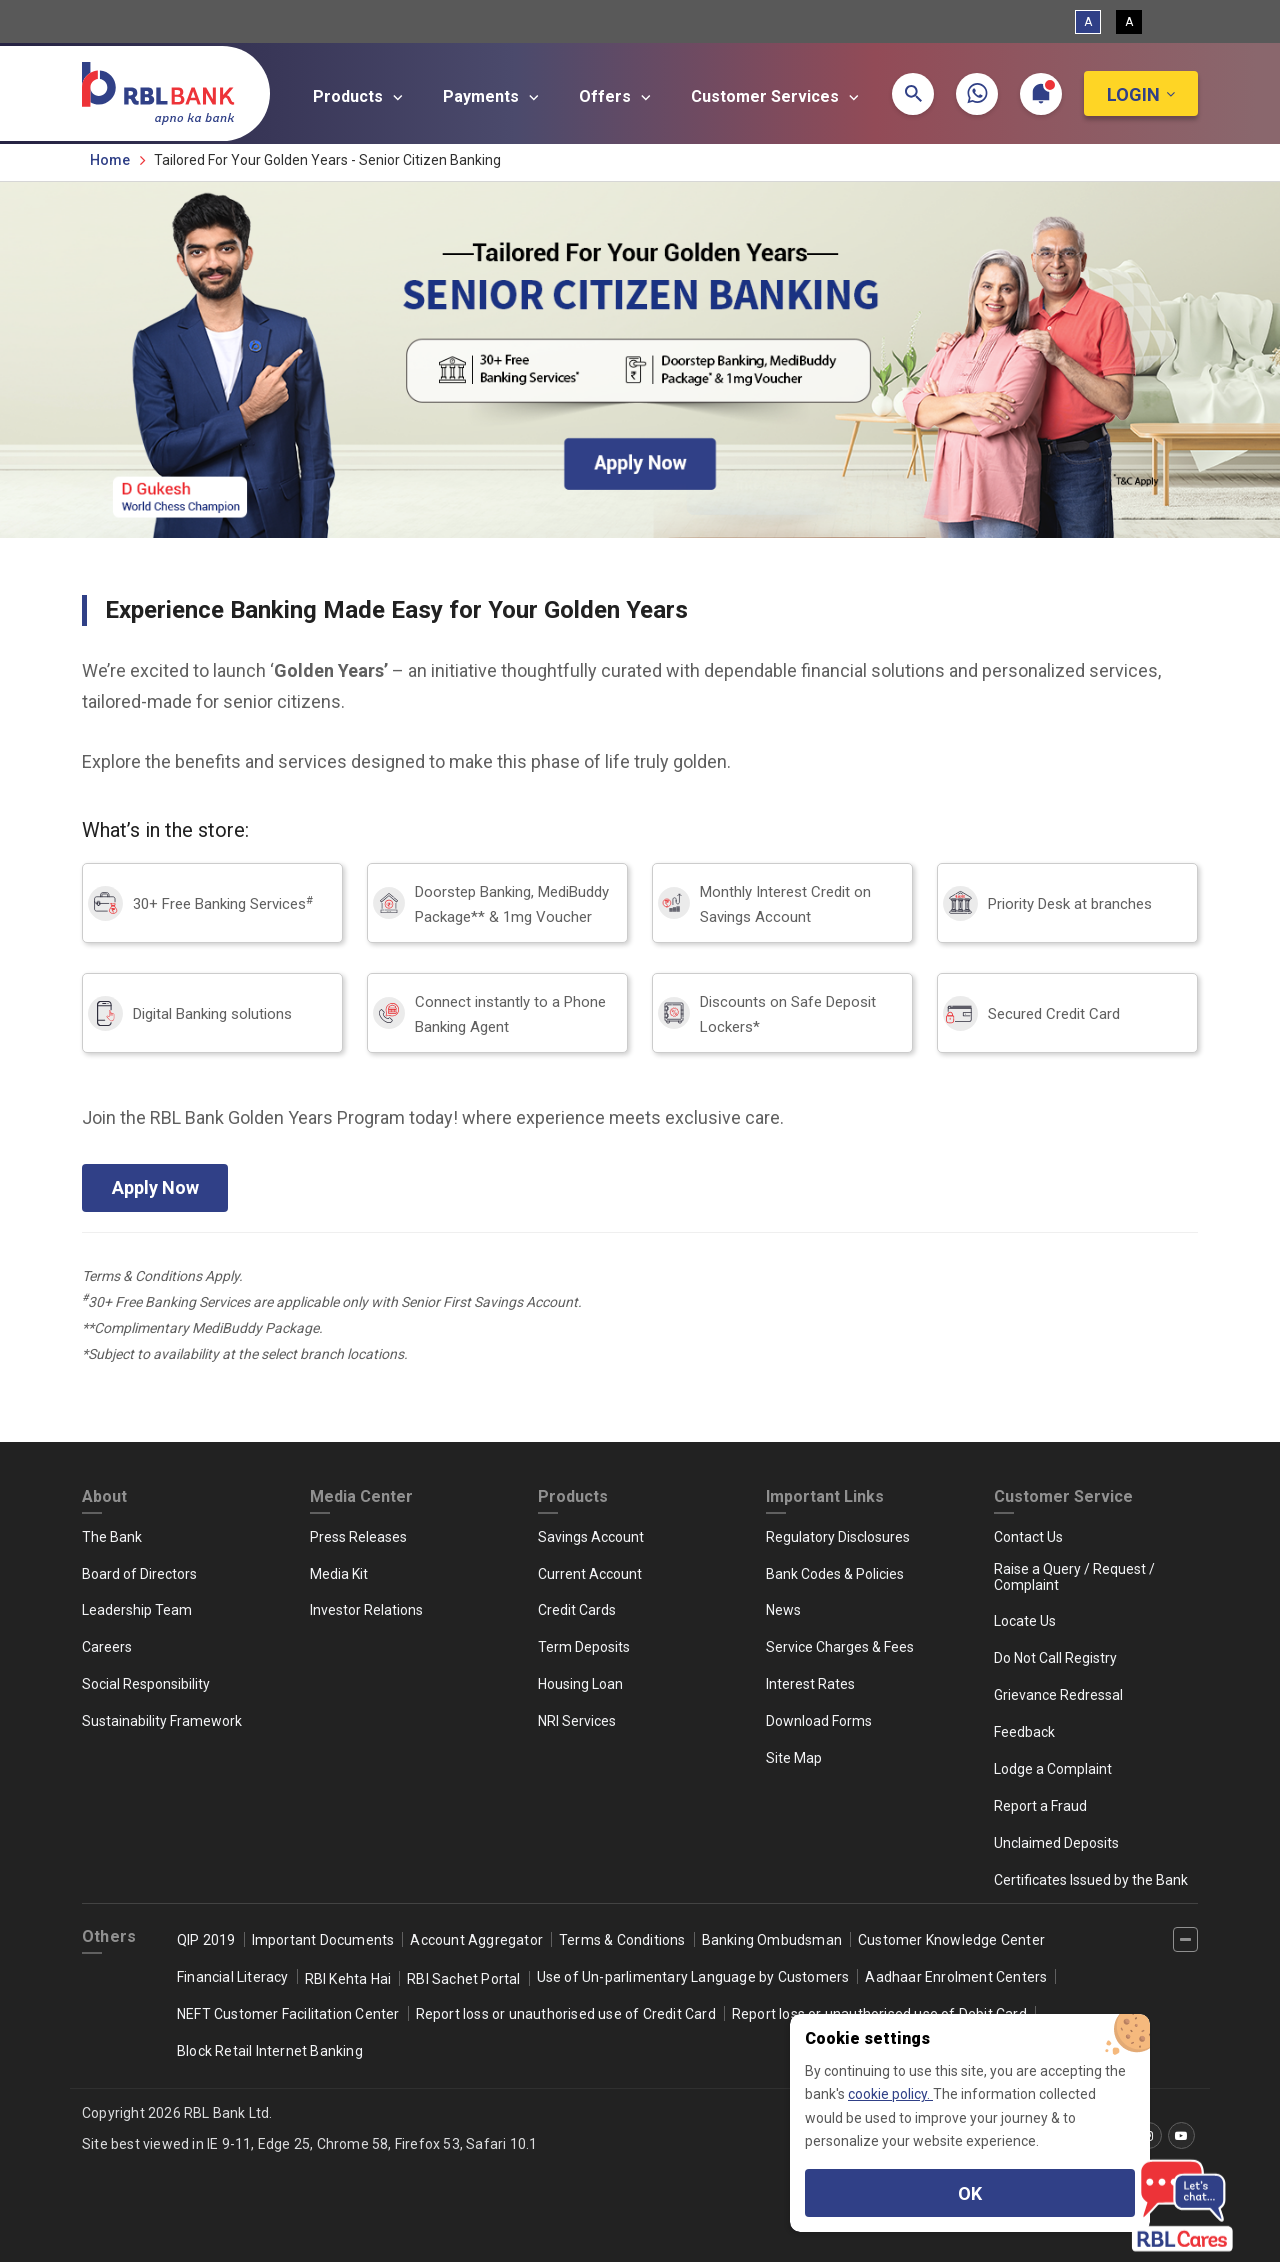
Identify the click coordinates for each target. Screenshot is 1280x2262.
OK (970, 2193)
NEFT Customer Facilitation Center (288, 2014)
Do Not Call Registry (1055, 1658)
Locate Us (1025, 1621)
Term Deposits (584, 1647)
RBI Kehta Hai (348, 1979)
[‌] (1185, 1939)
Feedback (1024, 1732)
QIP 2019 (206, 1940)
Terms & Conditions (622, 1940)
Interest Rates (810, 1684)
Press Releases (358, 1537)
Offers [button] (618, 97)
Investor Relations (366, 1610)
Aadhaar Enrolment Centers (956, 1977)
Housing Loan (580, 1684)
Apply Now (155, 1187)
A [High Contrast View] (1129, 22)
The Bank (112, 1537)
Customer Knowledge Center (951, 1940)
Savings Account (591, 1537)
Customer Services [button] (778, 97)
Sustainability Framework (162, 1721)
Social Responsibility (146, 1684)
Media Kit (339, 1574)
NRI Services (577, 1721)
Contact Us (1028, 1537)
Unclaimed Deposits (1056, 1843)
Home (110, 160)
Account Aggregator (476, 1940)
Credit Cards (577, 1610)
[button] (913, 94)
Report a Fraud (1040, 1806)
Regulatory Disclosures (838, 1537)
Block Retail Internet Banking (270, 2051)
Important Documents (323, 1940)
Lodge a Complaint (1053, 1769)
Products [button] (361, 97)
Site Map (794, 1758)
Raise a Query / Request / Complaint (1074, 1577)
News (783, 1610)
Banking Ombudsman (772, 1940)
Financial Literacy (233, 1977)
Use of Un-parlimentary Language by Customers (693, 1977)
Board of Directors (139, 1574)
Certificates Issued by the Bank (1091, 1880)
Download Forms (819, 1721)
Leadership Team (137, 1610)
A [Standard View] (1088, 22)
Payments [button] (494, 97)
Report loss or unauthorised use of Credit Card (566, 2014)
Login (1133, 94)
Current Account (590, 1574)
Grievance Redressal (1058, 1695)
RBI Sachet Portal (463, 1979)
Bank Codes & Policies (835, 1574)
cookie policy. (890, 2094)
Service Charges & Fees (840, 1647)
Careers (107, 1647)
